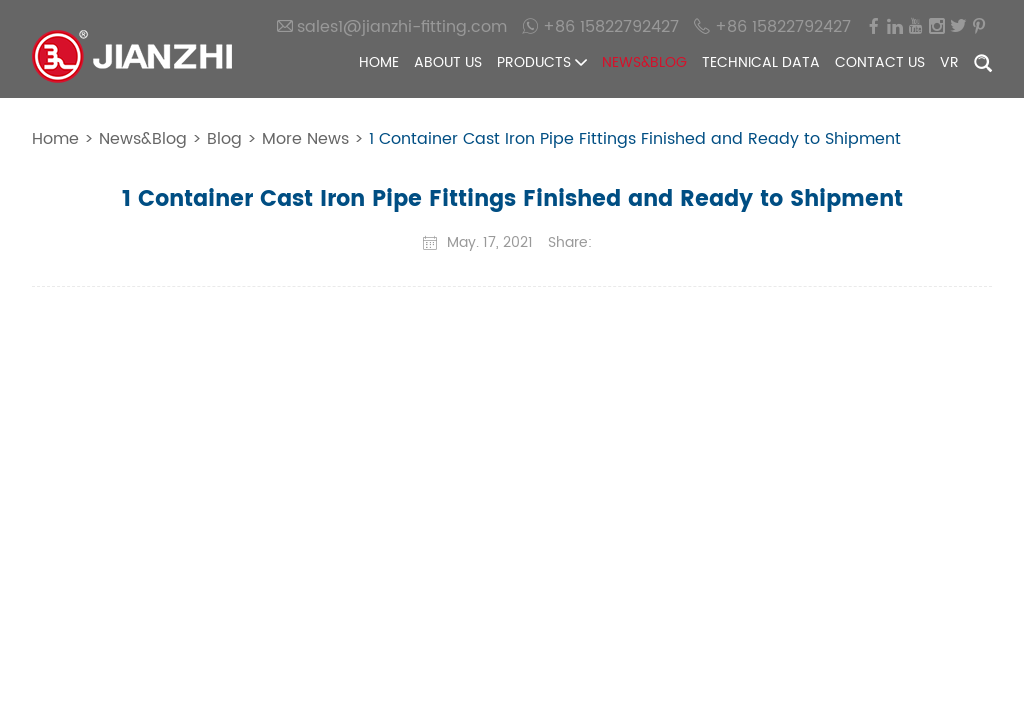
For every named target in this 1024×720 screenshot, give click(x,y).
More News (305, 139)
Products (542, 62)
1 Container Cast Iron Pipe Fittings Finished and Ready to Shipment (635, 139)
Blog (224, 139)
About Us (448, 62)
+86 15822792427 (600, 26)
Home (379, 62)
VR (949, 62)
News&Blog (644, 62)
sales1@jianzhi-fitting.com (392, 26)
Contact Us (880, 62)
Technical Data (761, 62)
